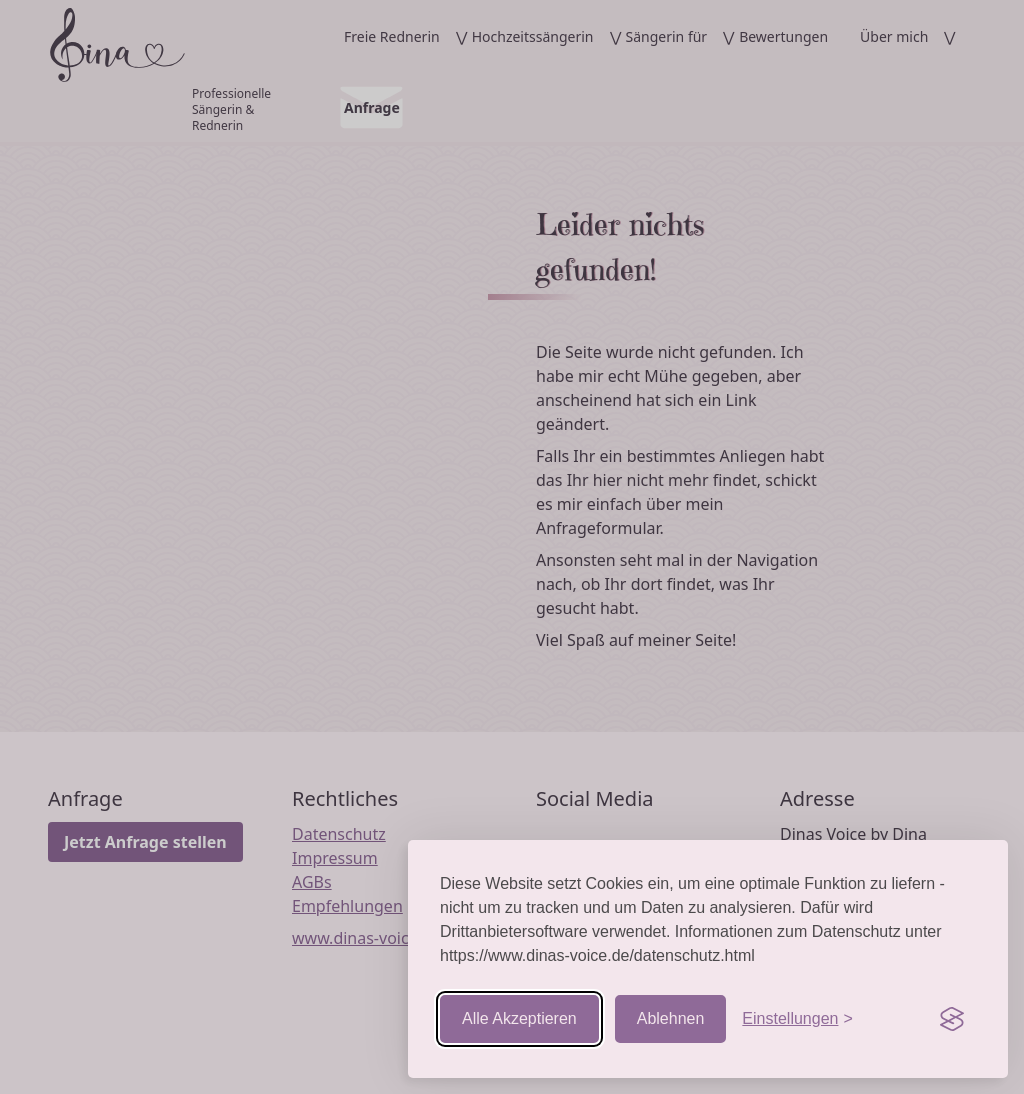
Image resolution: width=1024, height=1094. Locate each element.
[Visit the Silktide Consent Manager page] (952, 1019)
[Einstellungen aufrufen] (797, 1019)
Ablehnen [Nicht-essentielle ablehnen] (671, 1018)
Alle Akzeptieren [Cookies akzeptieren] (519, 1018)
